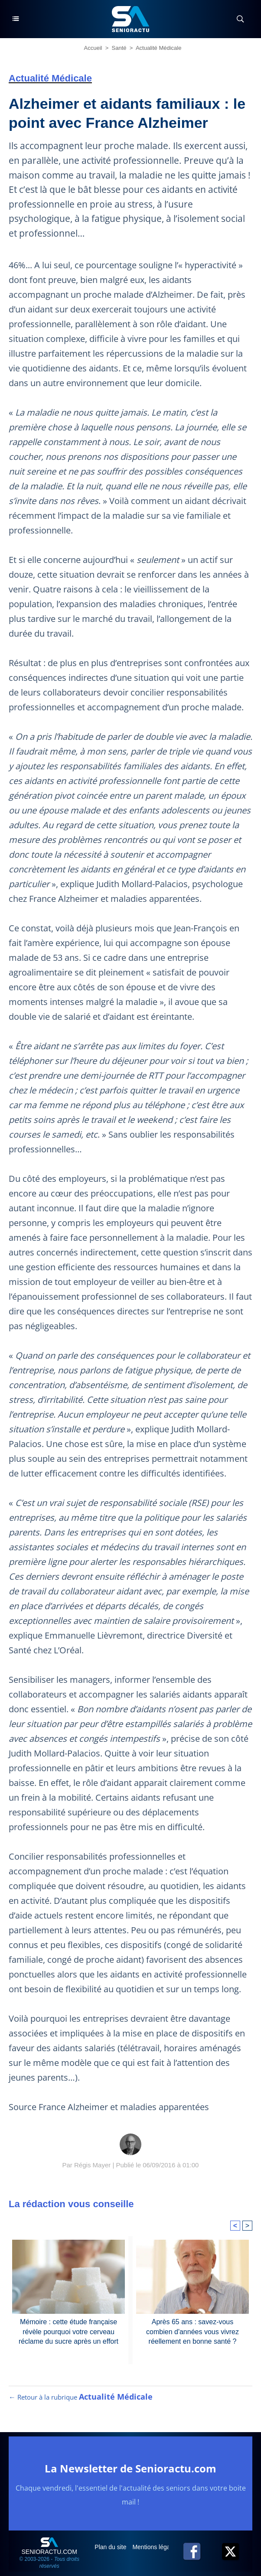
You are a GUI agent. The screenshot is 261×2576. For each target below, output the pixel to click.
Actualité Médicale (159, 48)
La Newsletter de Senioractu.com (130, 2468)
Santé (119, 48)
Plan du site (111, 2546)
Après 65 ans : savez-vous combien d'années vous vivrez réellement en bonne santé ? (192, 2331)
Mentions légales (155, 2546)
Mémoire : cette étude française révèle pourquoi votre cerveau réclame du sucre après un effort (68, 2331)
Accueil (93, 48)
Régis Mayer (92, 2165)
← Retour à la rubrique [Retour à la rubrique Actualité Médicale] (81, 2397)
